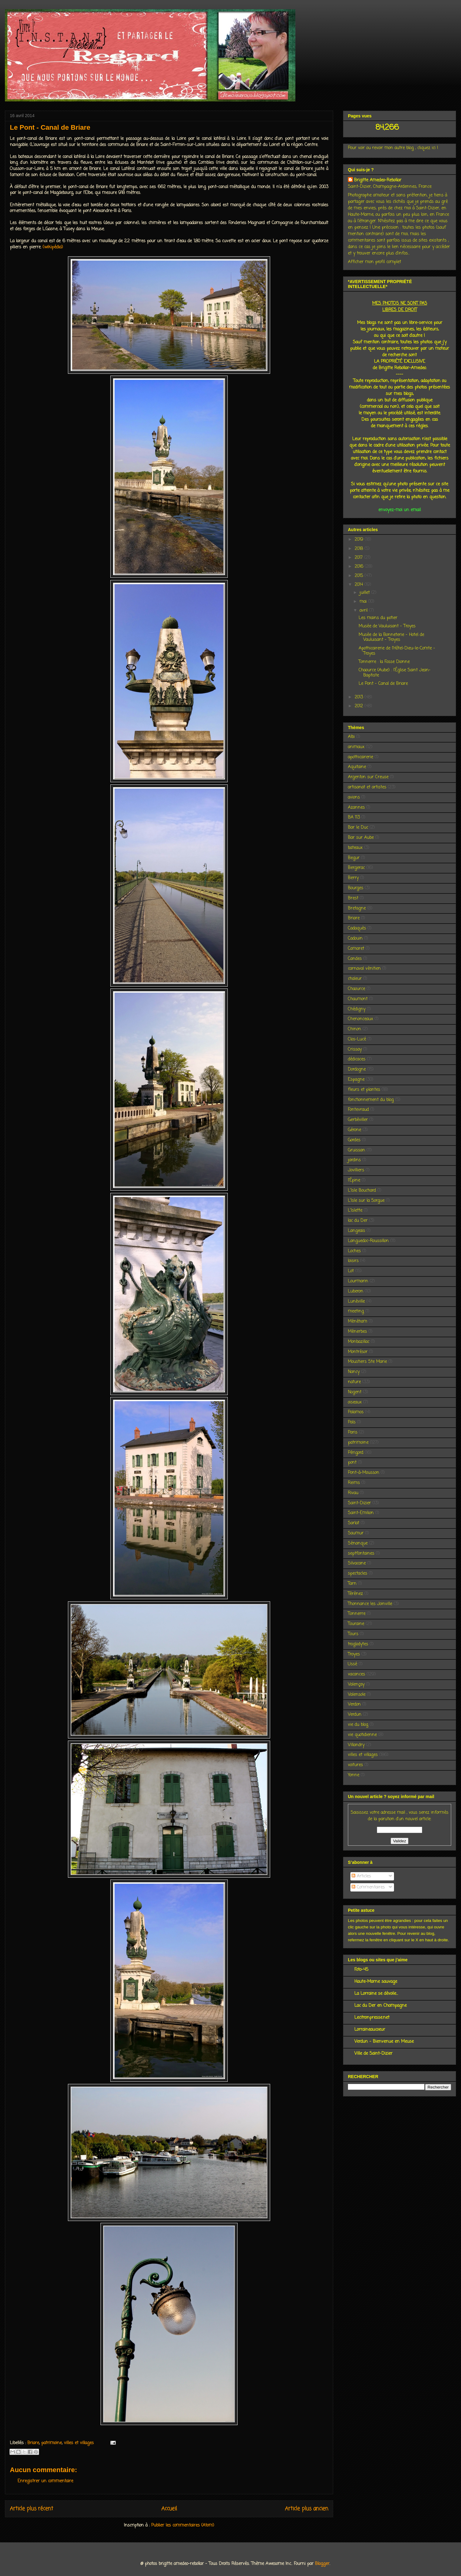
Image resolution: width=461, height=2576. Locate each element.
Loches (354, 1251)
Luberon (355, 1291)
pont (352, 1462)
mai (364, 601)
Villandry (356, 1745)
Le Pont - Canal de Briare (383, 683)
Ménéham (357, 1321)
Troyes (354, 1654)
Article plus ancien (306, 2509)
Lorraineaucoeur (369, 2029)
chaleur (355, 979)
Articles (361, 1876)
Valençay (356, 1684)
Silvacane (357, 1563)
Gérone (354, 1130)
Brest (353, 898)
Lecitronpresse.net (371, 2017)
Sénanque (358, 1543)
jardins (354, 1160)
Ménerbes (357, 1331)
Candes (355, 959)
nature (354, 1382)
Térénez (355, 1594)
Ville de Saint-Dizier (373, 2053)
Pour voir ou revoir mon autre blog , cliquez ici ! (393, 148)
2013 (359, 697)
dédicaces (356, 1059)
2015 (359, 576)
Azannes (356, 807)
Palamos (356, 1412)
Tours (353, 1634)
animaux (356, 747)
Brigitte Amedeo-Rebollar (377, 180)
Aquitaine (357, 767)
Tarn (352, 1583)
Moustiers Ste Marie (367, 1362)
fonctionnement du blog (371, 1100)
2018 (359, 549)
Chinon (354, 1029)
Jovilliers (356, 1170)
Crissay (355, 1049)
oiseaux (355, 1402)
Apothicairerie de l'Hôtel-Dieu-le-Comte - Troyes (397, 651)
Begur (354, 858)
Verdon (354, 1704)
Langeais (356, 1231)
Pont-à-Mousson (363, 1472)
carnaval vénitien (364, 968)
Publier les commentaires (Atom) (182, 2525)
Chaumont (358, 999)
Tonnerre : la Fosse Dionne (384, 662)
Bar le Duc (358, 827)
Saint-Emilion (361, 1513)
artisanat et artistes (367, 787)
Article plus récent (31, 2509)
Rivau (353, 1493)
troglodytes (358, 1644)
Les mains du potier (378, 618)
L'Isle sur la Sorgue (366, 1200)
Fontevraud (358, 1110)
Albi (351, 737)
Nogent (354, 1392)
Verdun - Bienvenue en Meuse (384, 2041)
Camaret (356, 948)
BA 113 (354, 817)
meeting (356, 1311)
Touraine (356, 1624)
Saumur (356, 1533)
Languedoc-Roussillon (368, 1241)
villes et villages (79, 2443)
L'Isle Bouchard (362, 1190)
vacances (356, 1674)
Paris (352, 1432)
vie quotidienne (362, 1735)
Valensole (356, 1694)
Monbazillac (358, 1342)
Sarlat (353, 1523)
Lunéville (356, 1301)
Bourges (355, 888)
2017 (359, 557)
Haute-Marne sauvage (375, 1981)
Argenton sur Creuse (368, 777)
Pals (352, 1422)
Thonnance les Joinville (370, 1604)
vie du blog (358, 1725)
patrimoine (51, 2443)
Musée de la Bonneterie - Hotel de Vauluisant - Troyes (391, 637)
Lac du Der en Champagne (380, 2005)
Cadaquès (357, 928)
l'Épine (354, 1180)
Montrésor (358, 1352)
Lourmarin (358, 1281)
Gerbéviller (358, 1120)
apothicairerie (360, 757)
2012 (359, 706)
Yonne (353, 1775)
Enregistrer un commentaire (45, 2481)
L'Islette (355, 1210)
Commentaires (368, 1887)
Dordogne (357, 1069)
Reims (354, 1483)
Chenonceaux (360, 1019)
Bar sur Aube (361, 837)
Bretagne (357, 908)
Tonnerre (356, 1614)
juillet (365, 593)
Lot (351, 1271)
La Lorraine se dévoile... (376, 1993)
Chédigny (356, 1009)
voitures (355, 1765)
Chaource (356, 989)
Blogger (322, 2564)
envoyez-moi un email (399, 510)
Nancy (354, 1372)
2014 (359, 585)
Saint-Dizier (359, 1503)
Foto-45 (361, 1970)
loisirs (353, 1261)
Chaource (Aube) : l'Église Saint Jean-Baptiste (395, 673)
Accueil (169, 2509)
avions (354, 797)
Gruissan (356, 1150)
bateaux (355, 848)
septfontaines (361, 1553)
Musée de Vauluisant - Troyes (387, 626)
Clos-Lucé (357, 1039)
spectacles (357, 1573)
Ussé (352, 1664)
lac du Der (358, 1220)
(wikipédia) (53, 247)
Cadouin (355, 938)
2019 (360, 539)
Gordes (354, 1140)
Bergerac (356, 868)
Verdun (354, 1714)
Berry (353, 878)
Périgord (355, 1453)
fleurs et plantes (364, 1090)
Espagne (356, 1079)
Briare (33, 2443)
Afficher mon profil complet (374, 262)
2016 (360, 566)
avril (364, 610)
